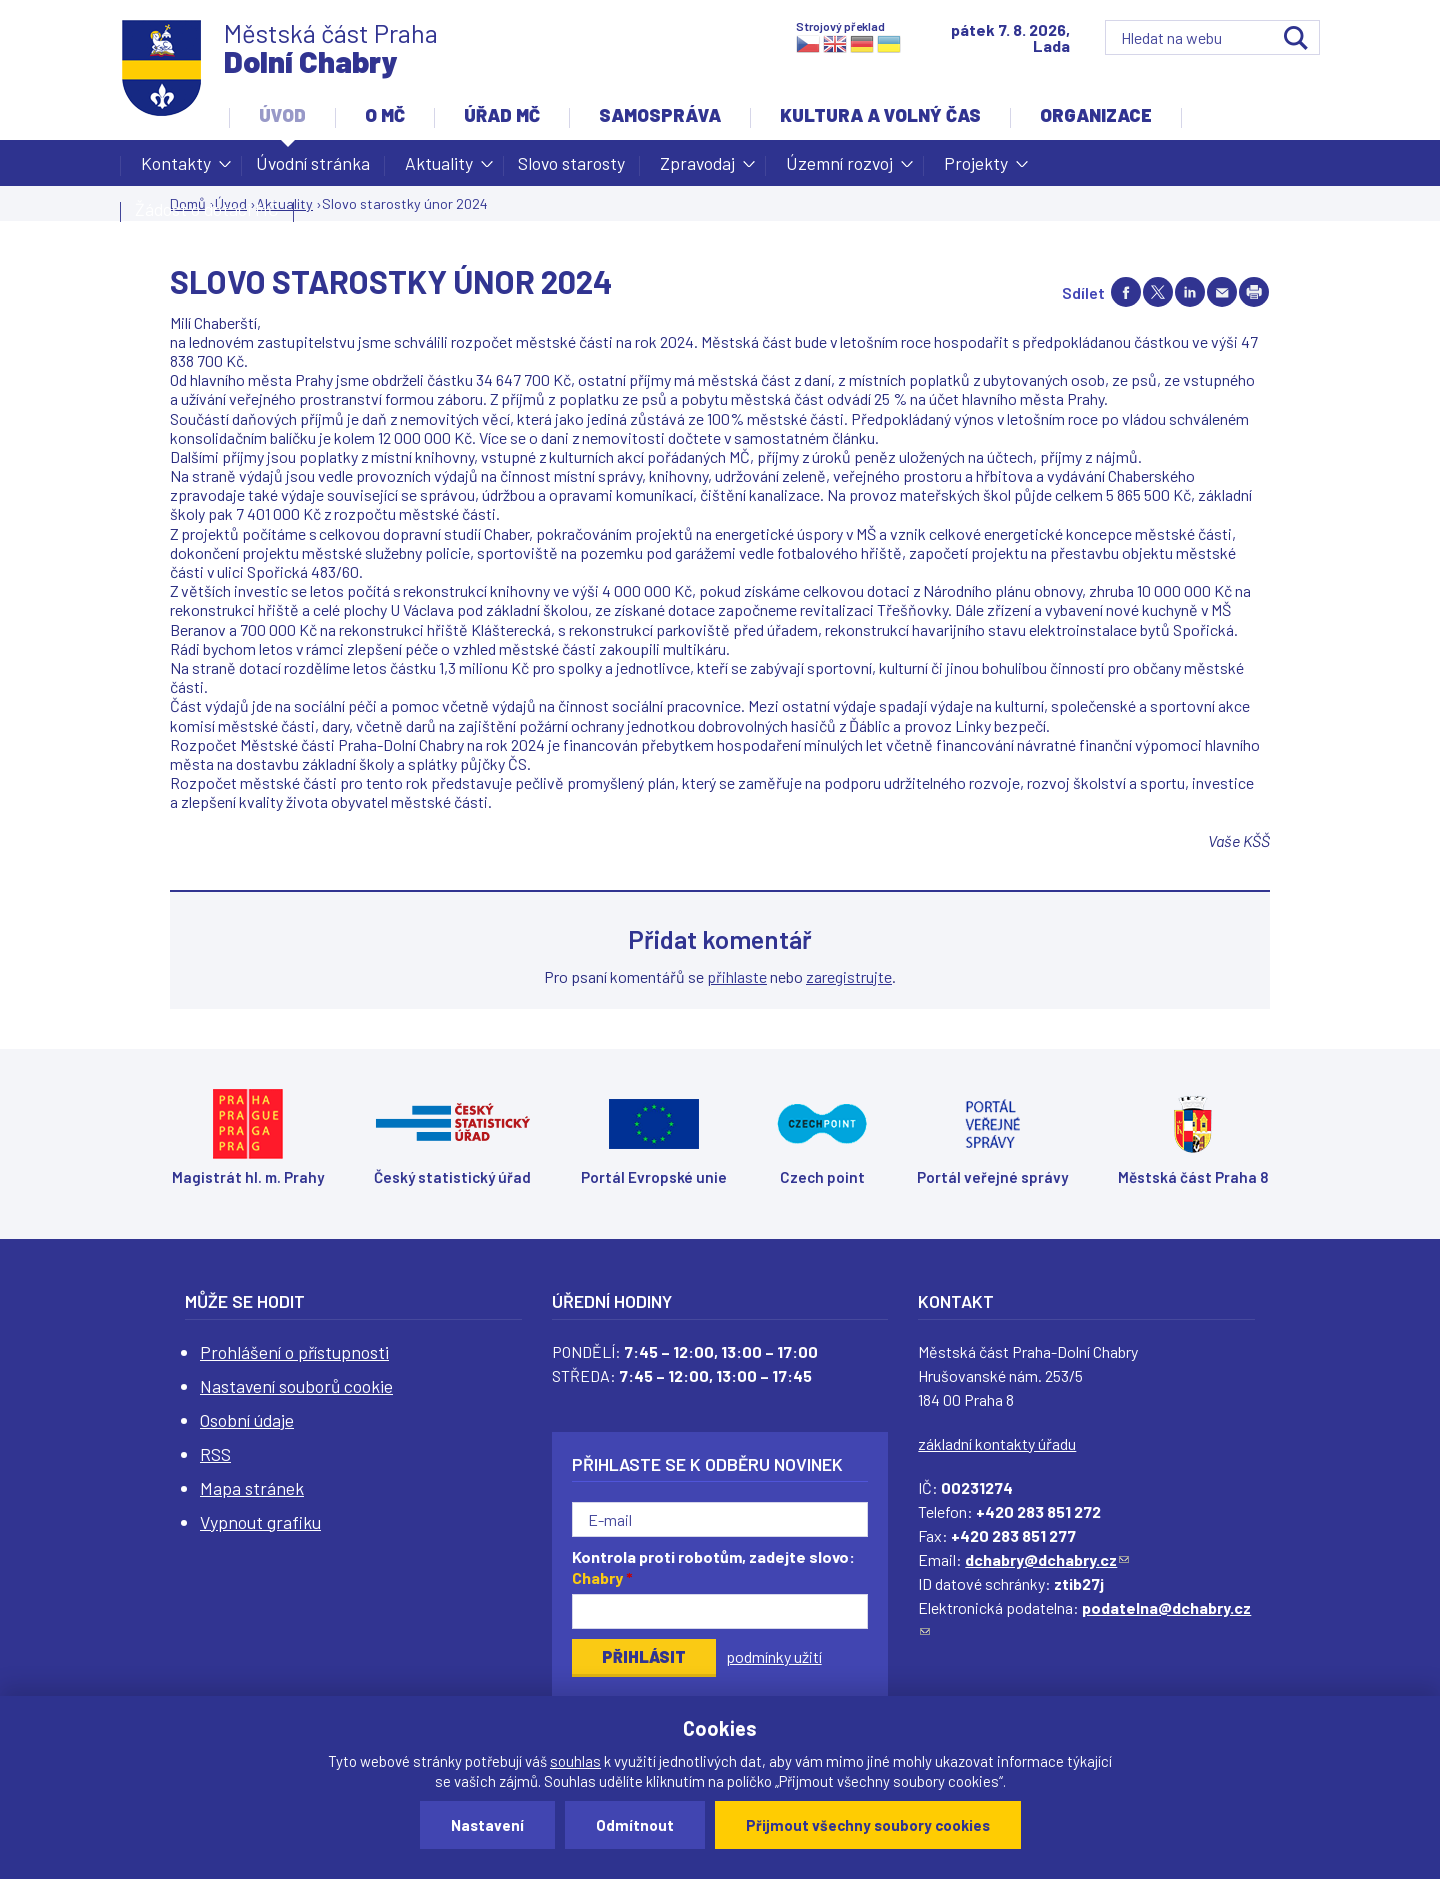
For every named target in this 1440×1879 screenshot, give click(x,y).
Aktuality (439, 169)
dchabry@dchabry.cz (1047, 1559)
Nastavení (487, 1825)
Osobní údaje (247, 1420)
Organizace (1096, 115)
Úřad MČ (502, 115)
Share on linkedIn (1190, 292)
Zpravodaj (697, 169)
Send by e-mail (1222, 292)
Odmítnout (635, 1825)
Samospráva (660, 115)
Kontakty (176, 169)
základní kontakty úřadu (997, 1443)
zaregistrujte (849, 976)
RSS (215, 1454)
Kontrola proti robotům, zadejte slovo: (713, 1567)
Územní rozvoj (839, 169)
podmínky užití (774, 1656)
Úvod (282, 115)
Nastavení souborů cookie (296, 1386)
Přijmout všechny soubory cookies (868, 1825)
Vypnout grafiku (260, 1522)
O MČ (385, 115)
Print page (1254, 292)
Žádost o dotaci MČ (207, 209)
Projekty (976, 169)
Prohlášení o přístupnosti (294, 1352)
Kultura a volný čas (880, 115)
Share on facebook (1126, 292)
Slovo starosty (571, 163)
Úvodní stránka (313, 163)
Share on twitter (1158, 292)
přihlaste (737, 976)
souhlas (575, 1761)
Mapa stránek (252, 1488)
